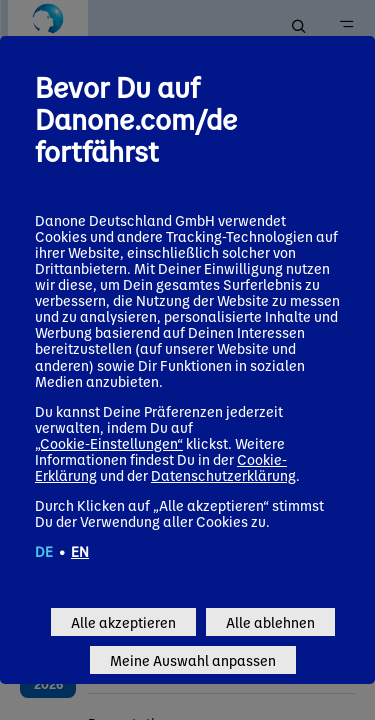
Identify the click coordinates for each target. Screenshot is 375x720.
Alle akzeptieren (123, 622)
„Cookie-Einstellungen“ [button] (109, 443)
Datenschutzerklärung (223, 475)
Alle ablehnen (270, 622)
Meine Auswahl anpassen (193, 660)
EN (80, 551)
